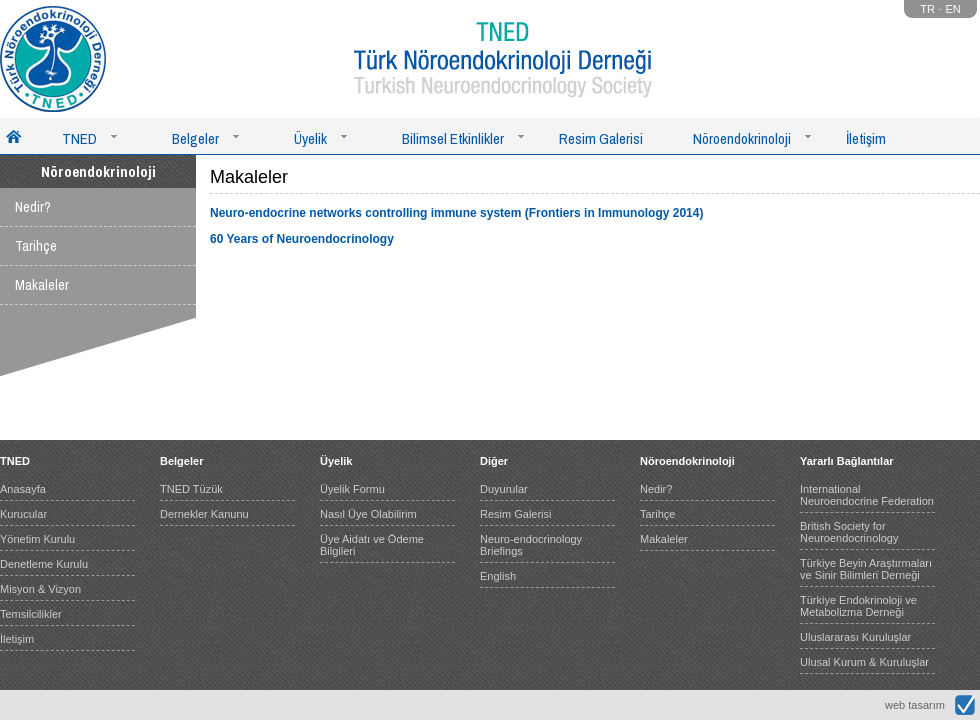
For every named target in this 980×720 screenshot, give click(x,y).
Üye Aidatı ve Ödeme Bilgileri (372, 545)
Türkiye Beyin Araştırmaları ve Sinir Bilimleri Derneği (866, 569)
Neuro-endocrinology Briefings (531, 545)
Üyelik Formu (352, 489)
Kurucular (23, 514)
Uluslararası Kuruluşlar (855, 637)
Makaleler (42, 285)
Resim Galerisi (601, 138)
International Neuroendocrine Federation (867, 495)
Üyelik (310, 138)
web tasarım (915, 705)
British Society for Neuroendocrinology (849, 532)
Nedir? (33, 207)
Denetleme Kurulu (44, 564)
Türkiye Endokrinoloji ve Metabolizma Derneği (858, 606)
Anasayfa (23, 489)
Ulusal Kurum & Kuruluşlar (864, 662)
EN (953, 9)
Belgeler (195, 138)
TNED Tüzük (191, 489)
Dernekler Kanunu (204, 514)
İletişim (866, 138)
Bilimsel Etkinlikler (453, 138)
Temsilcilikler (31, 614)
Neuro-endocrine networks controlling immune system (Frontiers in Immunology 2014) (456, 213)
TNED (79, 138)
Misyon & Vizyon (40, 589)
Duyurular (504, 489)
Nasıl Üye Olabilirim (368, 514)
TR (927, 9)
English (498, 576)
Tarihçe (36, 246)
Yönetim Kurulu (37, 539)
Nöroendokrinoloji (742, 138)
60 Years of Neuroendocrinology (302, 239)
